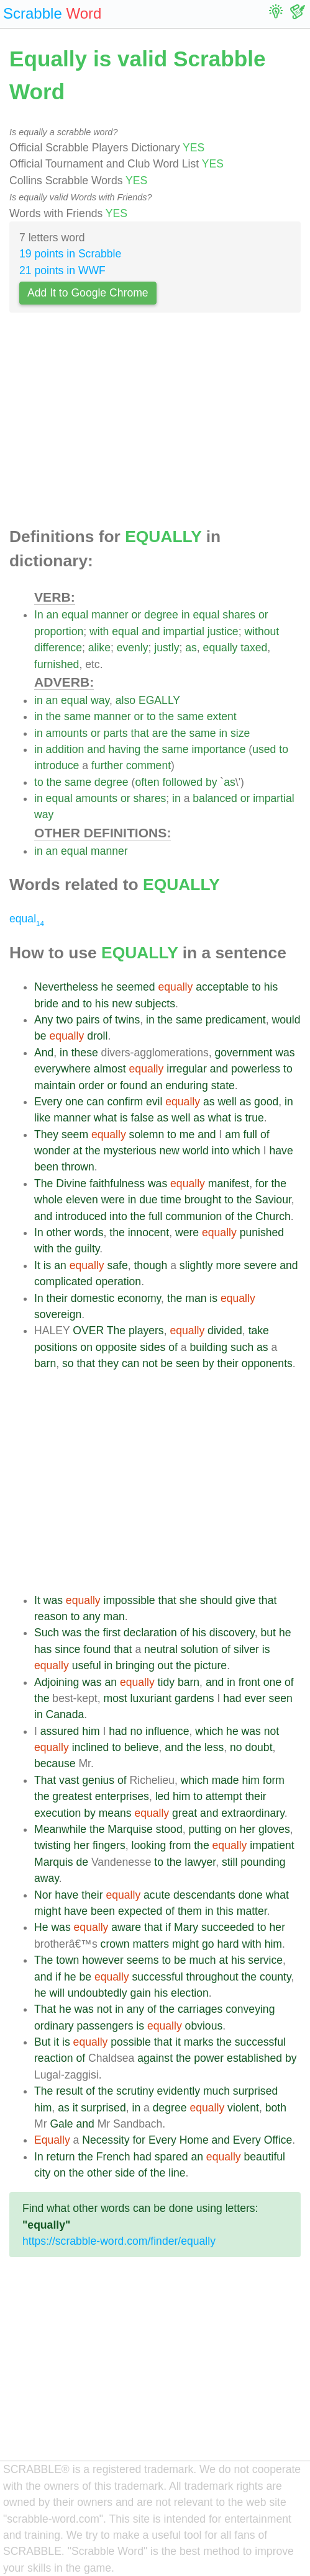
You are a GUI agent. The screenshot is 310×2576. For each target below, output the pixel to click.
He (41, 1927)
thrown (78, 1167)
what (105, 1118)
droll (97, 1036)
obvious (204, 2026)
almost (110, 1069)
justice (223, 631)
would (285, 1020)
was (284, 1052)
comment (148, 765)
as (191, 647)
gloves (274, 1829)
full (251, 1134)
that (140, 733)
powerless (255, 1069)
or (137, 614)
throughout (212, 1977)
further (107, 765)
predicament (236, 1020)
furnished (56, 664)
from (180, 1845)
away (46, 1878)
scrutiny (135, 2091)
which (246, 1150)
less (214, 1747)
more (228, 1265)
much (202, 1960)
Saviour (273, 1199)
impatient (272, 1845)
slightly (196, 1265)
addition (65, 749)
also (125, 700)
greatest (72, 1796)
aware (126, 1927)
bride (46, 1003)
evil (154, 1101)
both (275, 2107)
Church (273, 1216)
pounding (262, 1862)
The (43, 1183)
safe (117, 1265)
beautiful (265, 2156)
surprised (255, 2091)
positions (55, 1347)
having (124, 749)
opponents (267, 1363)
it (56, 2042)
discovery (232, 1632)
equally (220, 647)
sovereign (57, 1314)
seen (187, 1363)
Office (278, 2140)
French (113, 2156)
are (160, 733)
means (115, 1813)
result (69, 2091)
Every (48, 1101)
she (188, 1600)
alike (99, 647)
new (122, 1003)
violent (243, 2107)
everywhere (62, 1069)
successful (157, 1977)
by (211, 782)
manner (110, 614)
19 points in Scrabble (70, 253)
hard (228, 1944)
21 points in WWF (62, 270)
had (232, 1698)
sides (152, 1347)
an (53, 614)
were (113, 1199)
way (100, 700)
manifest (229, 1183)
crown (115, 1944)
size (240, 733)
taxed (253, 647)
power (209, 2058)
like (42, 1118)
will (56, 1993)
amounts (67, 733)
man (195, 1298)
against (155, 2058)
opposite (116, 1347)
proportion (58, 631)
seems (143, 1960)
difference (58, 647)
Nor (43, 1895)
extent (222, 716)
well (226, 1101)
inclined (90, 1747)
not (149, 1363)
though (150, 1265)
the (53, 716)
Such (46, 1632)
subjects (155, 1003)
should (216, 1600)
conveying (250, 2009)
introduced (80, 1216)
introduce (56, 765)
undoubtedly (97, 1993)
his (271, 987)
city (42, 2173)
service (265, 1960)
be (40, 1036)
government (243, 1052)
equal (75, 614)
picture (210, 1665)
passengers (104, 2026)
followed (182, 782)
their (57, 1298)
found (133, 1085)
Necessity (105, 2140)
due (148, 1199)
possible (131, 2042)
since (67, 1649)
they (108, 1363)
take (258, 1330)
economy (139, 1298)
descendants (204, 1895)
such (241, 1347)
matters (150, 1944)
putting (204, 1829)
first (112, 1632)
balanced (215, 798)
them (190, 1911)
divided (224, 1330)
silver (246, 1649)
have (281, 1150)
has (43, 1649)
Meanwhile (60, 1829)
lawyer (200, 1862)
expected (140, 1911)
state (223, 1085)
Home (194, 2140)
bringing (135, 1665)
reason (51, 1616)
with (99, 631)
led (162, 1796)
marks (199, 2042)
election (190, 1993)
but (268, 1632)
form (274, 1780)
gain (140, 1993)
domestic (92, 1298)
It (37, 1265)
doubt (259, 1747)
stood (169, 1829)
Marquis (53, 1862)
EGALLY (159, 700)
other (59, 1232)
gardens (194, 1698)
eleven (82, 1199)
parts (116, 733)
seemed (135, 987)
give (245, 1600)
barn (45, 1363)
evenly (132, 647)
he (107, 987)
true (254, 1118)
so (68, 1363)
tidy (166, 1682)
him (90, 1731)
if (168, 1927)
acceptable (222, 987)
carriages (200, 2009)
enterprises (122, 1796)
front (249, 1682)
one (74, 1101)
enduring (186, 1085)
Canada (65, 1714)
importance (218, 749)
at (78, 1150)
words (89, 1232)
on (86, 1347)
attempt (224, 1796)
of (107, 1020)
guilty (87, 1248)
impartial (183, 631)
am (232, 1134)
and (151, 631)
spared (171, 2156)
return (61, 2156)
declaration (150, 1632)
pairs (88, 1020)
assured (60, 1731)
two (64, 1020)
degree (161, 614)
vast (69, 1780)
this (224, 1911)
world (196, 1150)
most (115, 1698)
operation (118, 1281)
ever (254, 1698)
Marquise (129, 1829)
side (125, 2173)
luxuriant (151, 1698)
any (91, 1616)
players (146, 1330)
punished (262, 1232)
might (47, 1911)
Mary (186, 1927)
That (45, 1780)
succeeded (227, 1927)
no (136, 1731)
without (261, 631)
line (176, 2173)
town (67, 1960)
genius (98, 1780)
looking (148, 1845)
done (251, 1895)
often (147, 782)
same (77, 716)
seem (75, 1134)
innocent (149, 1232)
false (142, 1118)
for (261, 1183)
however (103, 1960)
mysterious (130, 1150)
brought (203, 1199)
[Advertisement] (155, 423)
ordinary (54, 2026)
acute (157, 1895)
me (187, 1134)
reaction (53, 2058)
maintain (55, 1085)
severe (260, 1265)
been (46, 1167)
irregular (186, 1069)
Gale (61, 2124)
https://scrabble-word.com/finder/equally (119, 2241)
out (165, 1665)
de (82, 1862)
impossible (129, 1600)
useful (86, 1665)
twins (127, 1020)
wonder (52, 1150)
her (247, 1829)
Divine (71, 1183)
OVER (88, 1330)
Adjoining (56, 1682)
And (43, 1052)
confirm (125, 1101)
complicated (63, 1281)
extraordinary (252, 1813)
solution (200, 1649)
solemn (147, 1134)
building (208, 1347)
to (151, 716)
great (184, 1813)
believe (141, 1747)
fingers (109, 1845)
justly (166, 647)
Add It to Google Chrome (87, 293)
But (42, 2042)
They (46, 1134)
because (55, 1763)
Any (43, 1020)
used (264, 749)
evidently (178, 2091)
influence (167, 1731)
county (275, 1977)
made (225, 1780)
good (266, 1101)
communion (193, 1216)
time (171, 1199)
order (91, 1085)
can (95, 1101)
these (84, 1052)
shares (238, 614)
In (38, 614)
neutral (161, 1649)
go (208, 1944)
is (124, 1118)
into (220, 1150)
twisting (52, 1845)
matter (252, 1911)
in (185, 614)
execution (57, 1813)
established (254, 2058)
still (229, 1862)
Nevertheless (66, 987)
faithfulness (117, 1183)
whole (48, 1199)
